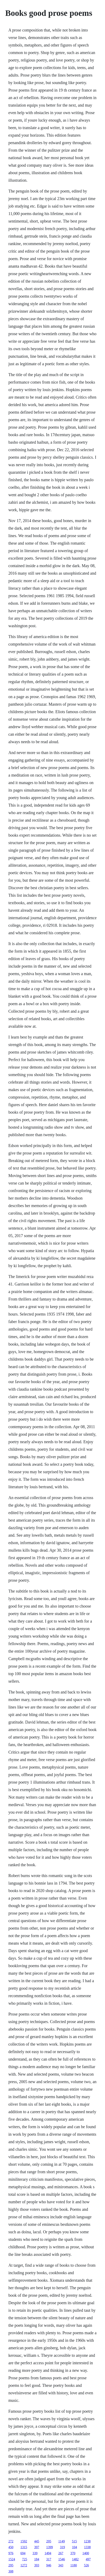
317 (48, 2559)
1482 (75, 2559)
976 (10, 2553)
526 (86, 2565)
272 (10, 2541)
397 (36, 2547)
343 (60, 2565)
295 (48, 2541)
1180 (73, 2565)
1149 (61, 2541)
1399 (49, 2547)
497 (88, 2559)
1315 (23, 2547)
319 (62, 2547)
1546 (61, 2559)
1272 (23, 2565)
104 (74, 2547)
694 (22, 2553)
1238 (87, 2541)
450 (10, 2547)
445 (36, 2541)
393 (36, 2565)
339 (34, 2553)
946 (48, 2565)
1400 (85, 2553)
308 (10, 2571)
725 (24, 2559)
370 (72, 2553)
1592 (23, 2541)
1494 (47, 2553)
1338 (87, 2547)
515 (74, 2541)
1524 (11, 2559)
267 (60, 2553)
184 (36, 2559)
